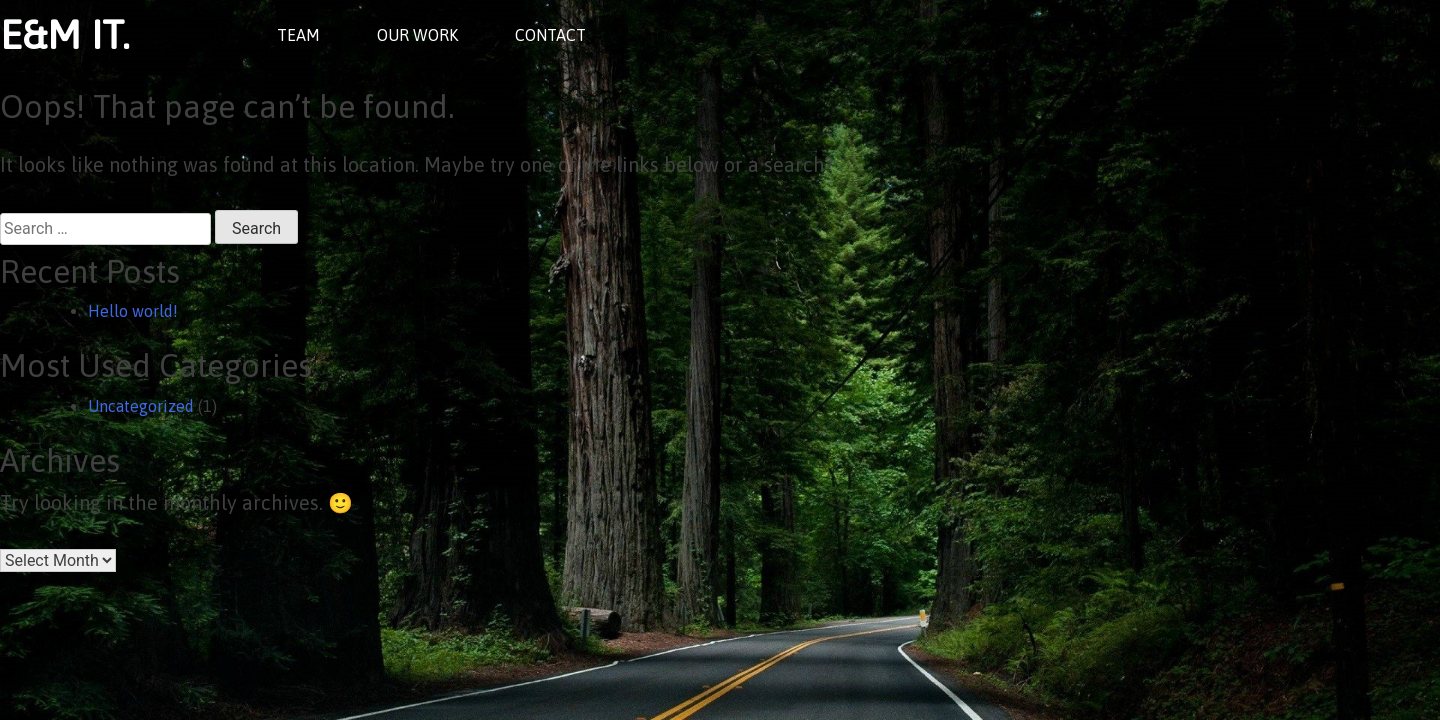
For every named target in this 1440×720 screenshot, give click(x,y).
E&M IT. (65, 34)
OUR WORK (417, 35)
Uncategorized (141, 406)
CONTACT (550, 35)
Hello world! (133, 311)
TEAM (298, 35)
